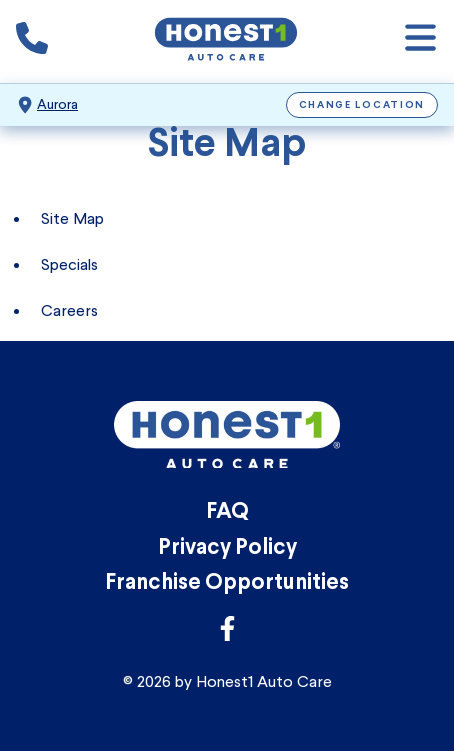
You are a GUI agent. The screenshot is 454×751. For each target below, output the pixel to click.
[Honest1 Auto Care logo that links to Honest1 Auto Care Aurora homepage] (226, 41)
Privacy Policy (227, 548)
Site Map (72, 218)
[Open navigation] (420, 41)
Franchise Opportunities (227, 583)
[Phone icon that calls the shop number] (32, 42)
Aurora (57, 104)
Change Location (362, 105)
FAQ (227, 512)
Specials (69, 264)
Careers (69, 310)
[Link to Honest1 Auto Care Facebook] (227, 634)
